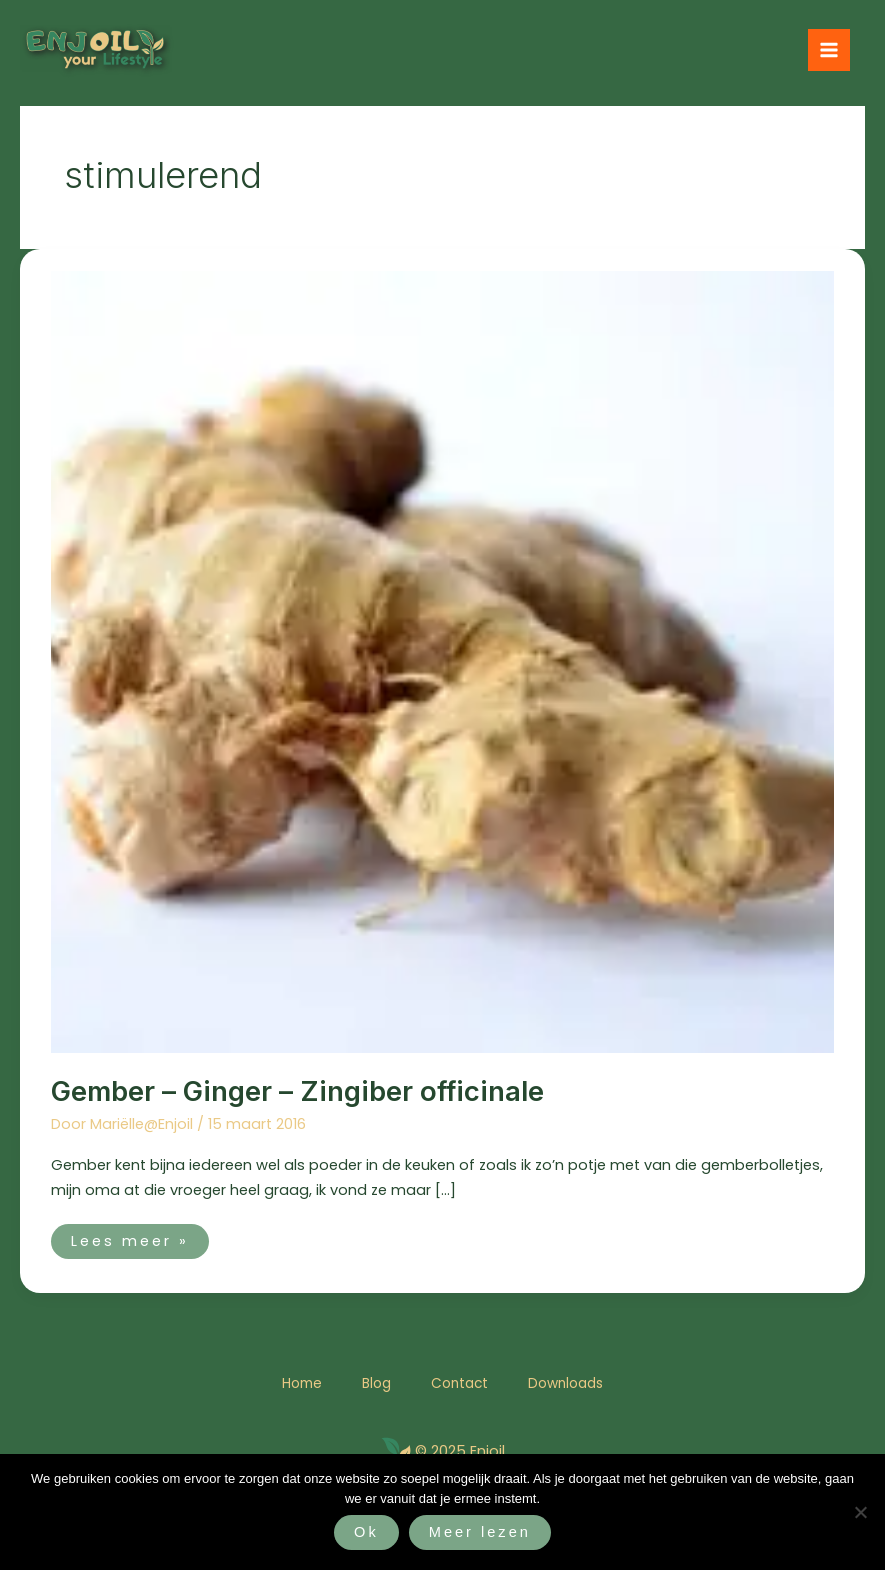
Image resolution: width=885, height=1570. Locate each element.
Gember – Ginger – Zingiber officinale (297, 1091)
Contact (459, 1383)
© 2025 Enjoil (460, 1451)
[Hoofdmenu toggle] (829, 50)
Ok (366, 1532)
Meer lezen (480, 1532)
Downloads (565, 1383)
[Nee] (860, 1512)
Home (302, 1383)
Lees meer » (129, 1237)
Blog (376, 1383)
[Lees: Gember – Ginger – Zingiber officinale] (442, 661)
